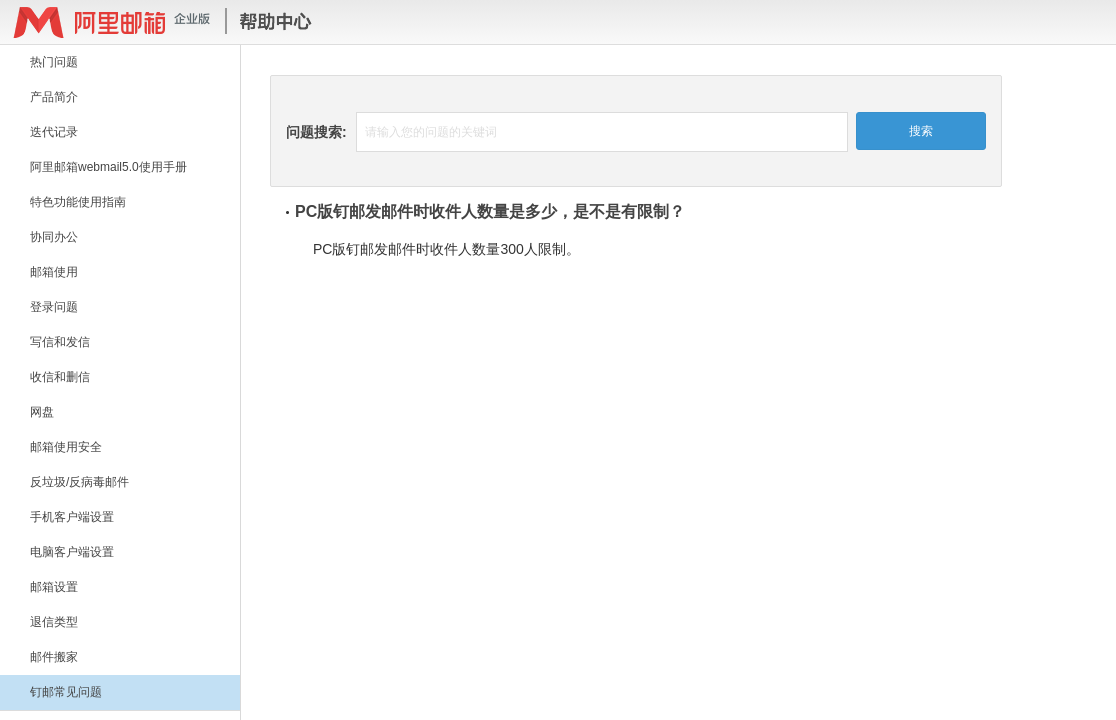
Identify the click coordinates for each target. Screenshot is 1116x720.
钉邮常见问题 (66, 692)
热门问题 (54, 62)
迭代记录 (54, 132)
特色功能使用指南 (78, 202)
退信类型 (54, 622)
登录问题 (54, 307)
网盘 (42, 412)
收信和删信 (60, 377)
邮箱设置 (54, 587)
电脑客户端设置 (72, 552)
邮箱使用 (54, 272)
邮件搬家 (54, 657)
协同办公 (54, 237)
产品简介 (54, 97)
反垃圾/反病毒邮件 (79, 482)
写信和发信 (60, 342)
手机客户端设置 (72, 517)
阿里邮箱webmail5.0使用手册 (108, 167)
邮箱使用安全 (66, 447)
